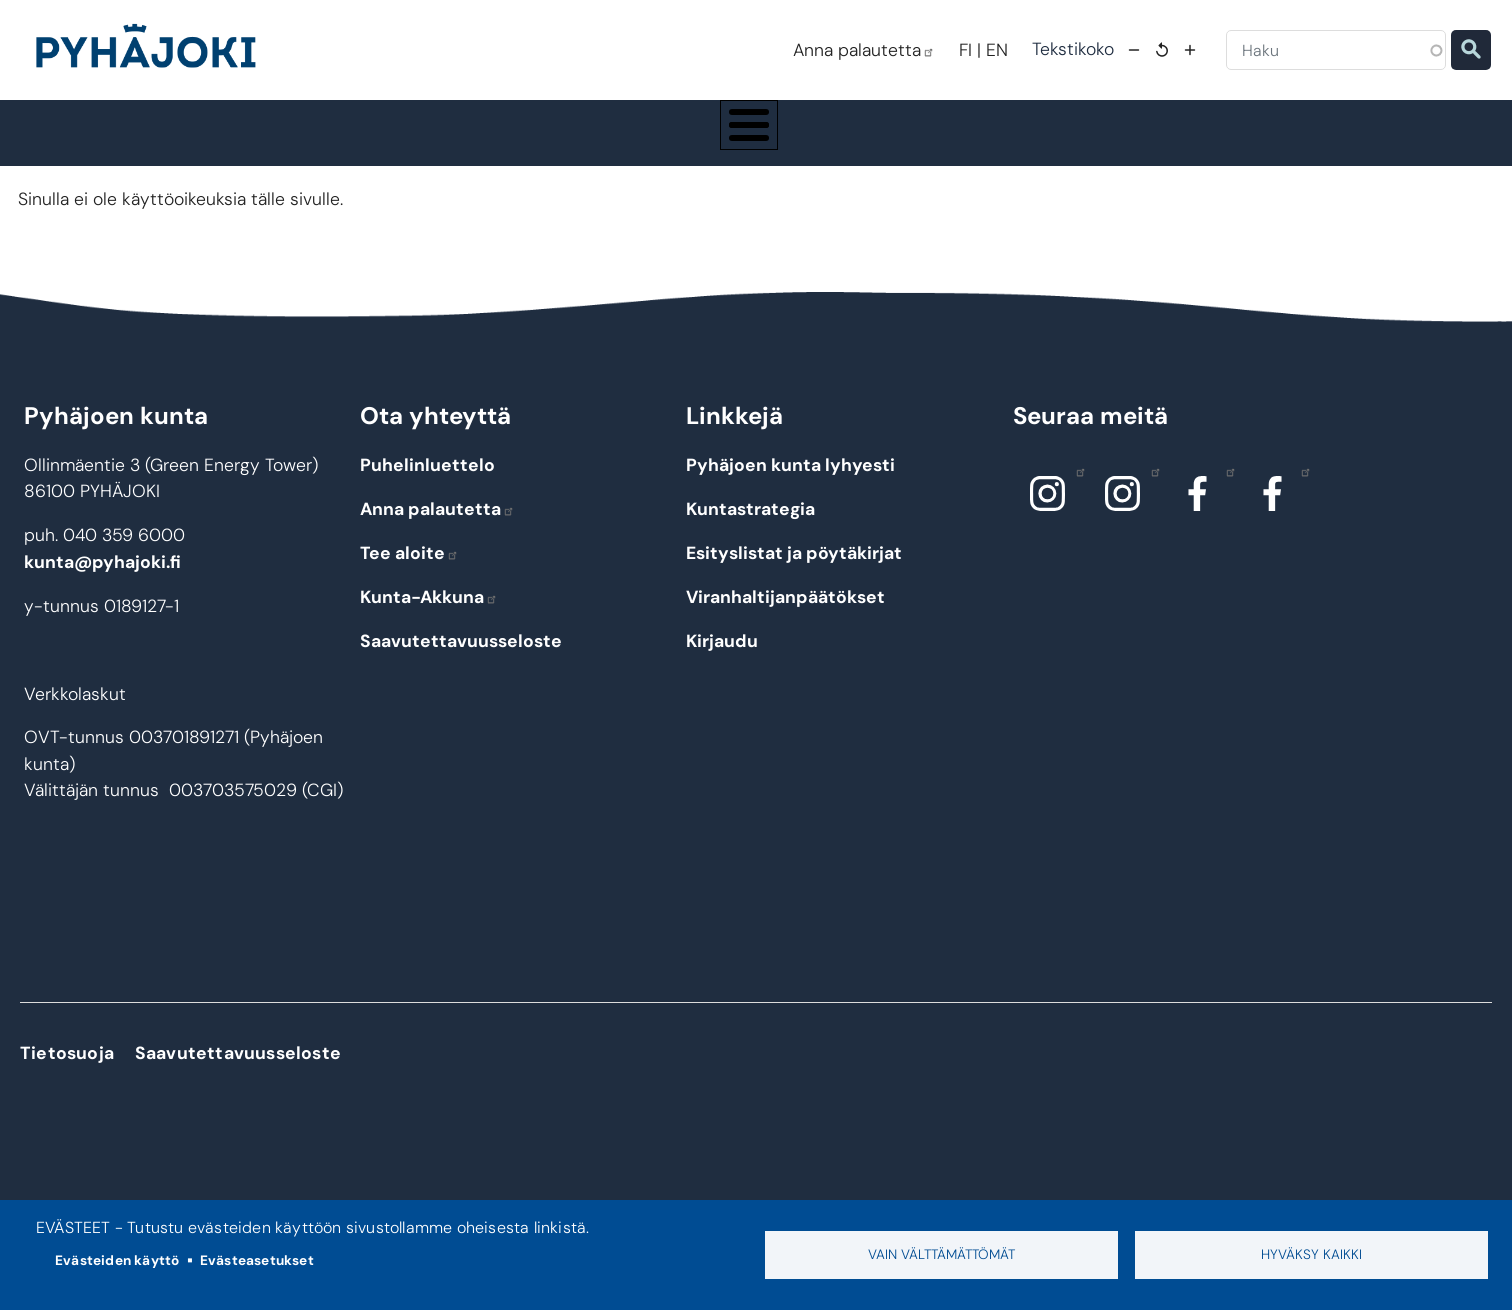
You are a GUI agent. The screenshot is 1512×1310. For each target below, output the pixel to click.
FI (965, 50)
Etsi (1471, 50)
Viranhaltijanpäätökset (785, 616)
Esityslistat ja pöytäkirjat (794, 572)
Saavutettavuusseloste (461, 660)
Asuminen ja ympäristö (411, 142)
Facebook (1225, 490)
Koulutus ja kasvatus (609, 142)
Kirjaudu (722, 660)
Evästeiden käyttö (117, 1260)
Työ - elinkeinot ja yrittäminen (1215, 142)
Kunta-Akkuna (429, 616)
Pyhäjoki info (226, 142)
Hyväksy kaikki (1311, 1254)
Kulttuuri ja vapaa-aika (1002, 142)
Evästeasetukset (257, 1260)
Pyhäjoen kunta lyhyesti (790, 484)
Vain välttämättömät (941, 1254)
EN (997, 50)
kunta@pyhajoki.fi (102, 580)
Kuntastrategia (750, 528)
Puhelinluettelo (427, 484)
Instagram (1075, 490)
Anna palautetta (864, 50)
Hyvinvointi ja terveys (803, 142)
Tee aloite (409, 572)
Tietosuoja (67, 1072)
